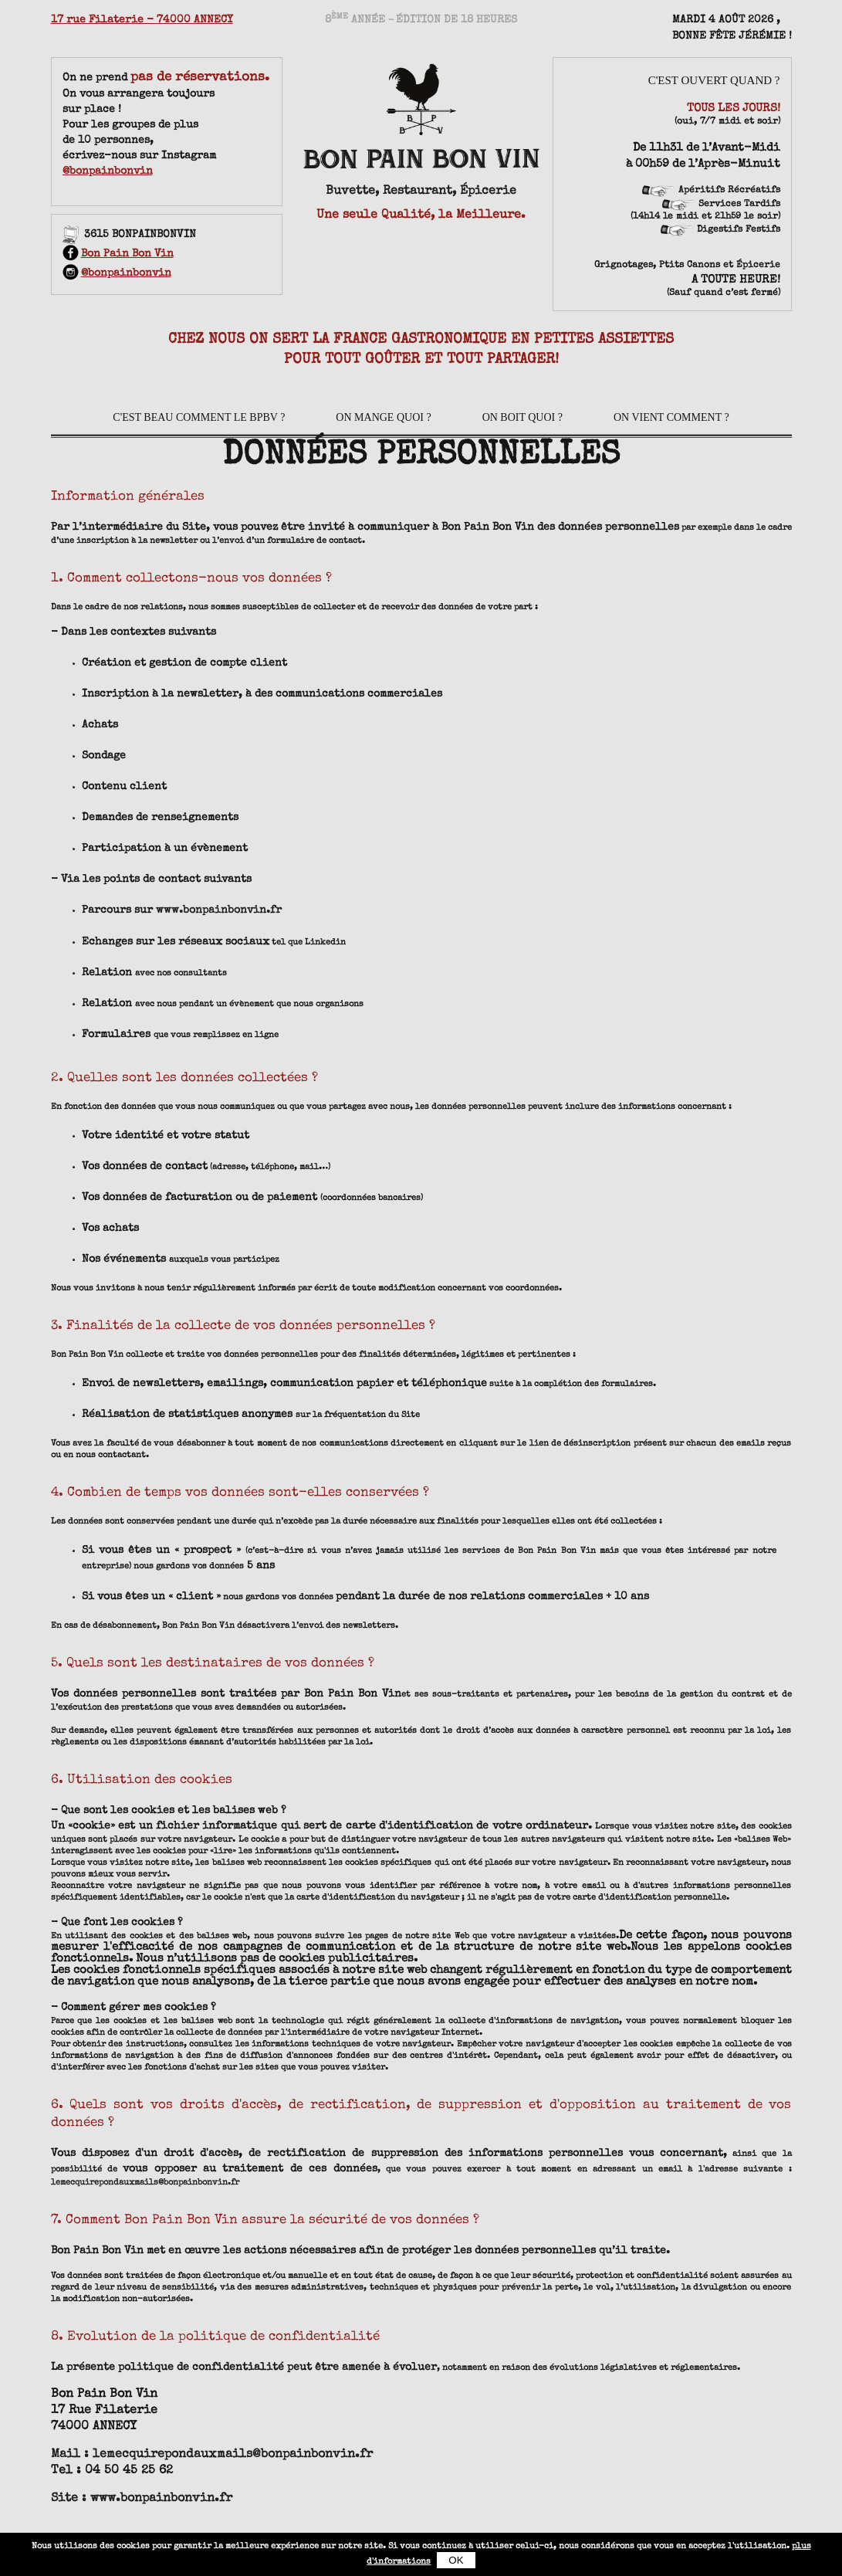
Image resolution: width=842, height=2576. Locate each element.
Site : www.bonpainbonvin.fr (141, 2498)
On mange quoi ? (383, 417)
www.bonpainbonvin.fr (219, 910)
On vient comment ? (671, 417)
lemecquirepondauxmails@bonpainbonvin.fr (145, 2182)
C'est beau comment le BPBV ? (199, 417)
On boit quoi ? (522, 417)
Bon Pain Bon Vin (118, 254)
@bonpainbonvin (108, 171)
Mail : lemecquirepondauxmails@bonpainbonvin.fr (212, 2454)
